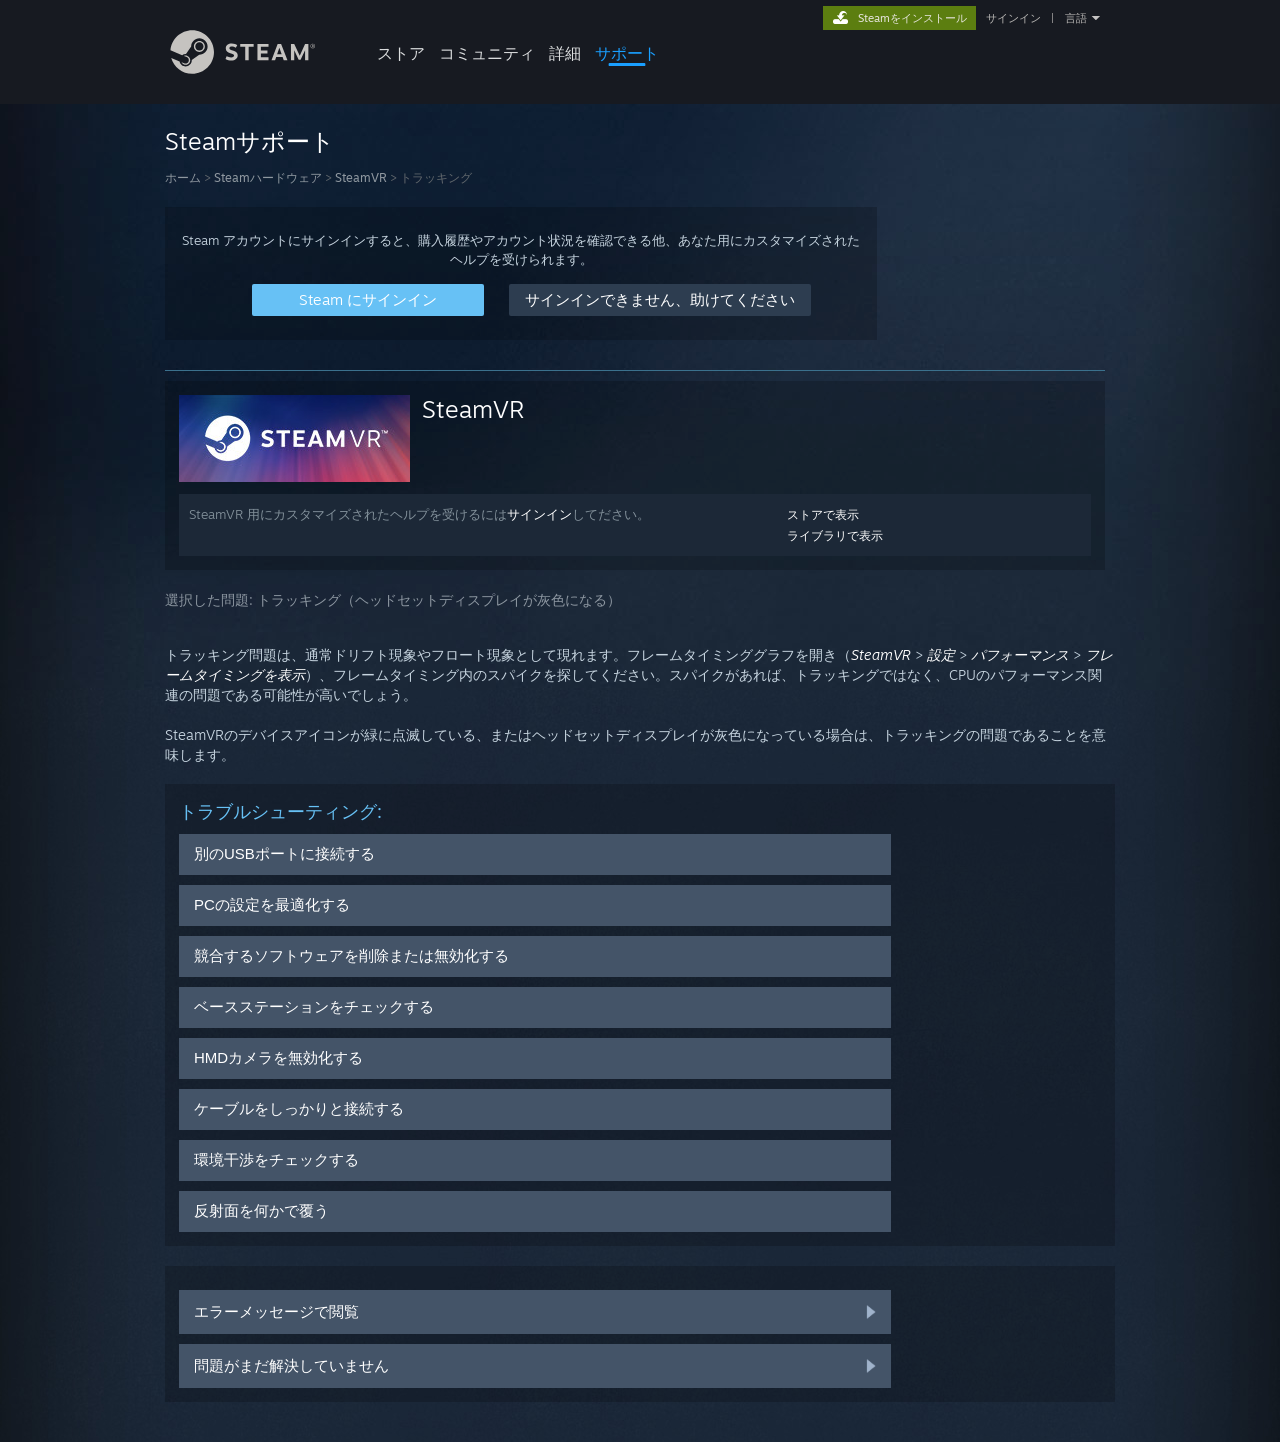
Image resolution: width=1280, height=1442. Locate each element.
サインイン (1013, 18)
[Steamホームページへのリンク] (258, 68)
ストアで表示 (823, 514)
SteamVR (361, 177)
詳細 (565, 53)
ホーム (183, 177)
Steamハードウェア (268, 177)
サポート (627, 53)
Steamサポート (250, 141)
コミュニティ (487, 53)
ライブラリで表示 (835, 535)
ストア (401, 53)
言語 (1076, 18)
